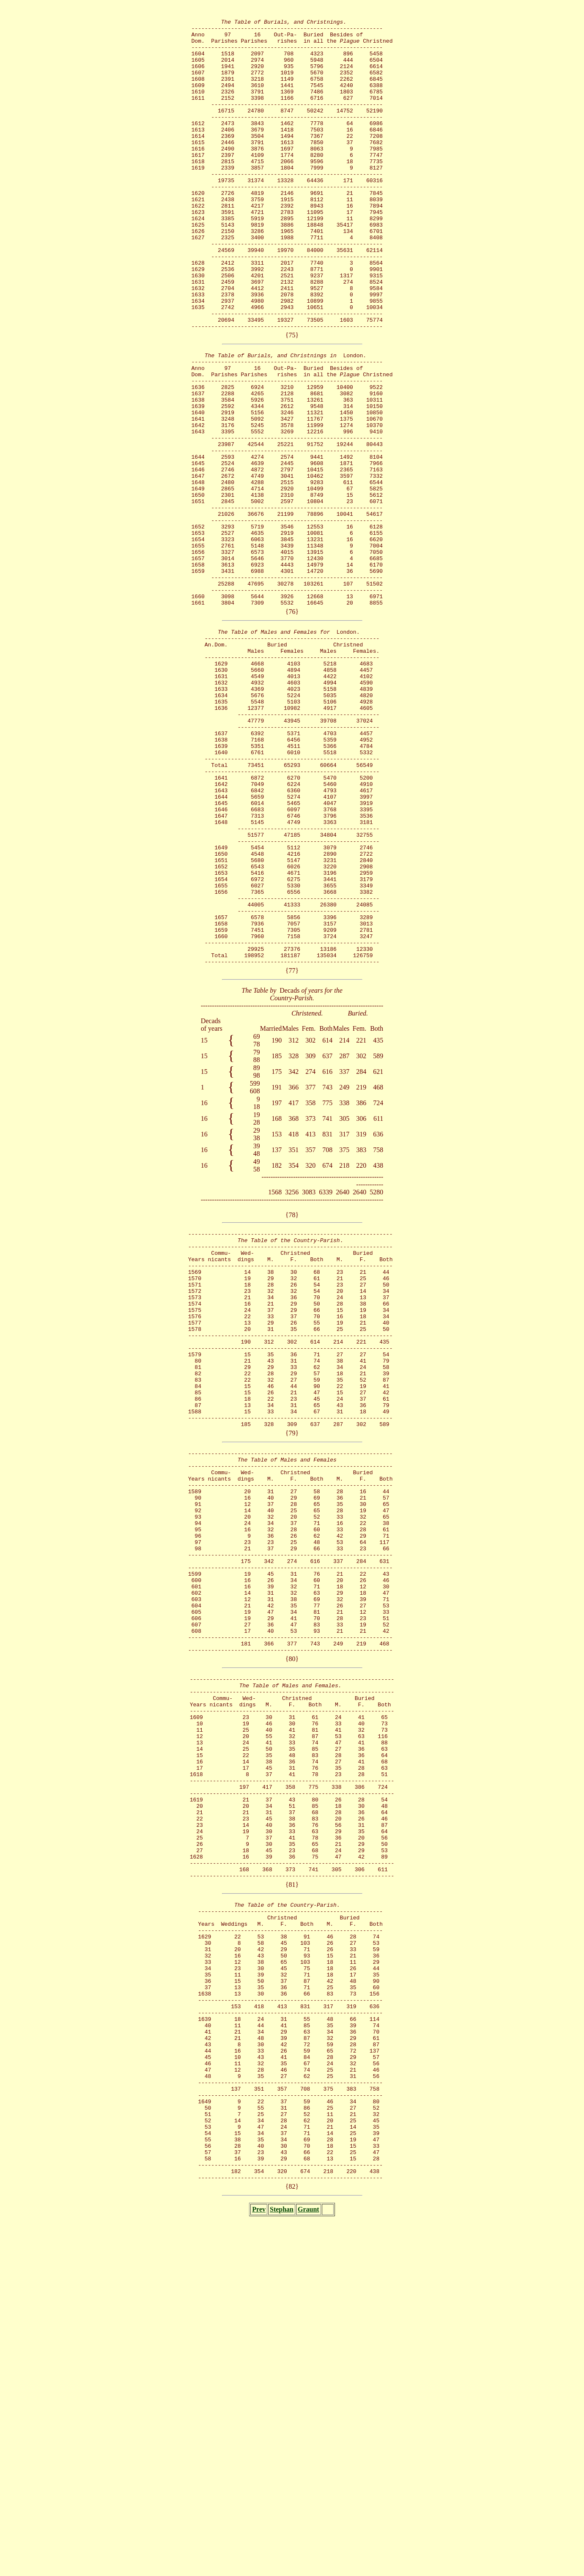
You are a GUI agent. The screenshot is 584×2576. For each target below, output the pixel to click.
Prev (259, 2565)
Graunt (308, 2565)
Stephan (281, 2565)
